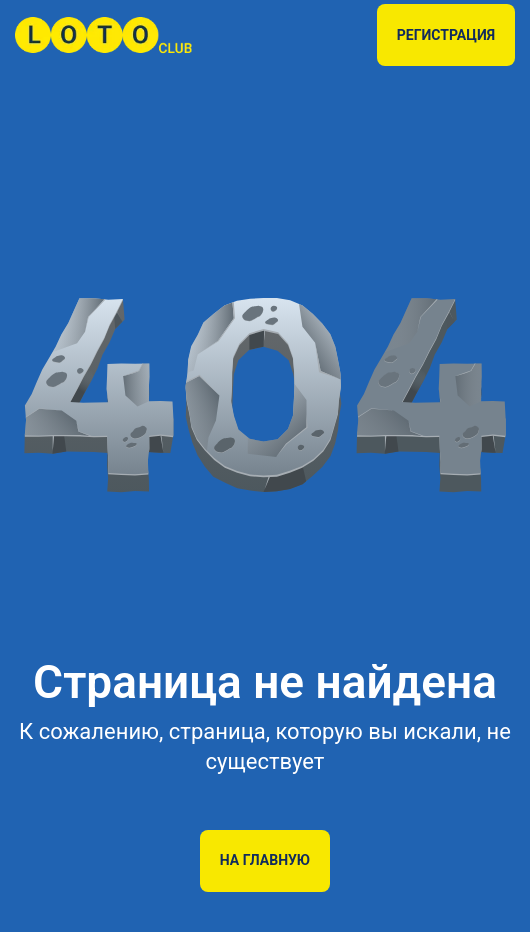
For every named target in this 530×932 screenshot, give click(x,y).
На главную (265, 860)
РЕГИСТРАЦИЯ (446, 35)
